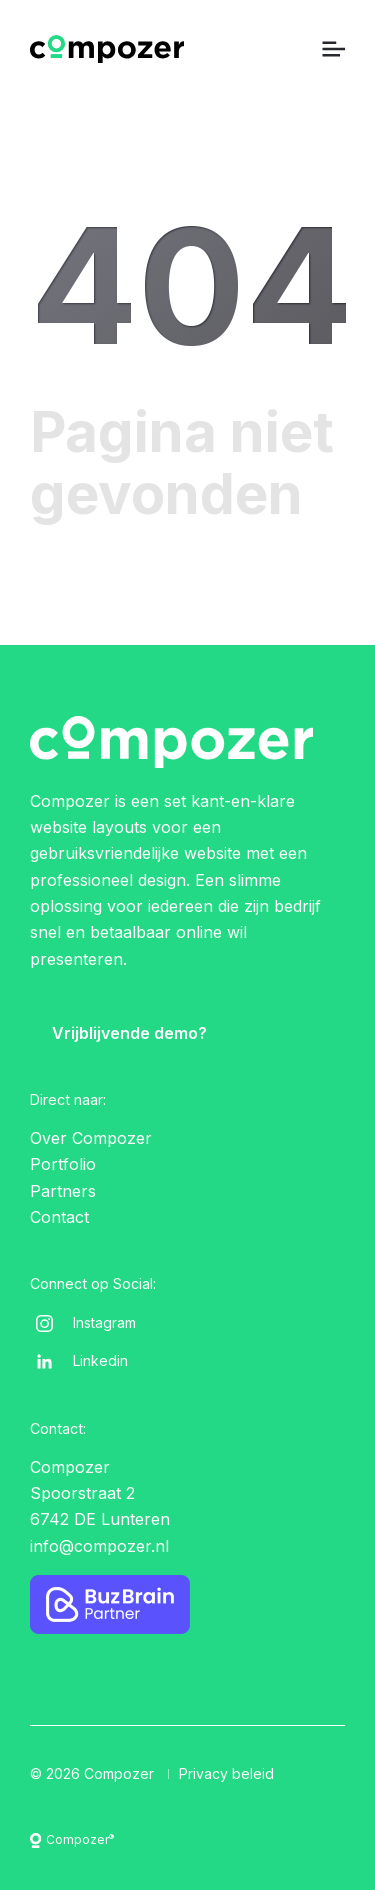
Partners (63, 1191)
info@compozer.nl (99, 1546)
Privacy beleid (226, 1773)
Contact (59, 1217)
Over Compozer (91, 1138)
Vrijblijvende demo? (129, 1033)
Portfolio (63, 1164)
